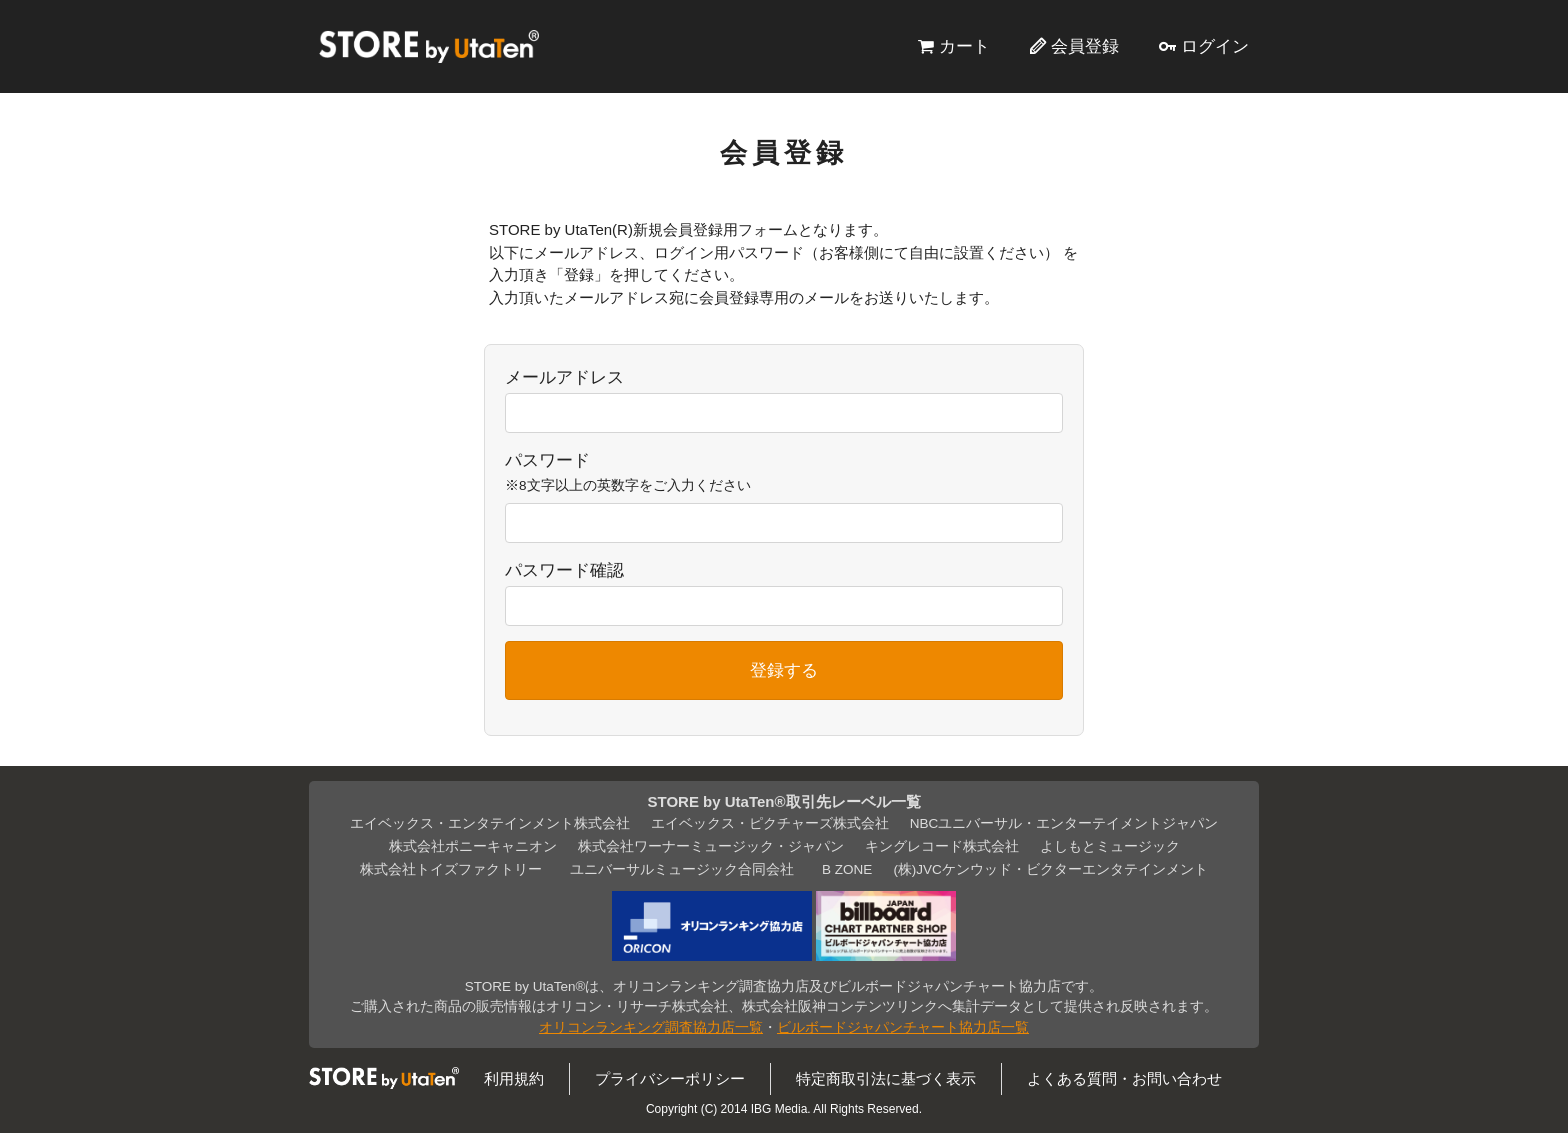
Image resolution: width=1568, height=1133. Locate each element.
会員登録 (1085, 46)
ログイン (1215, 46)
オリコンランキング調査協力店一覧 (651, 1027)
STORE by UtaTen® (429, 46)
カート (964, 46)
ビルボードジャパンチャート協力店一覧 (903, 1027)
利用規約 (514, 1078)
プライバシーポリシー (670, 1078)
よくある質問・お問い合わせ (1124, 1078)
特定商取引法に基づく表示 (886, 1078)
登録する (784, 670)
